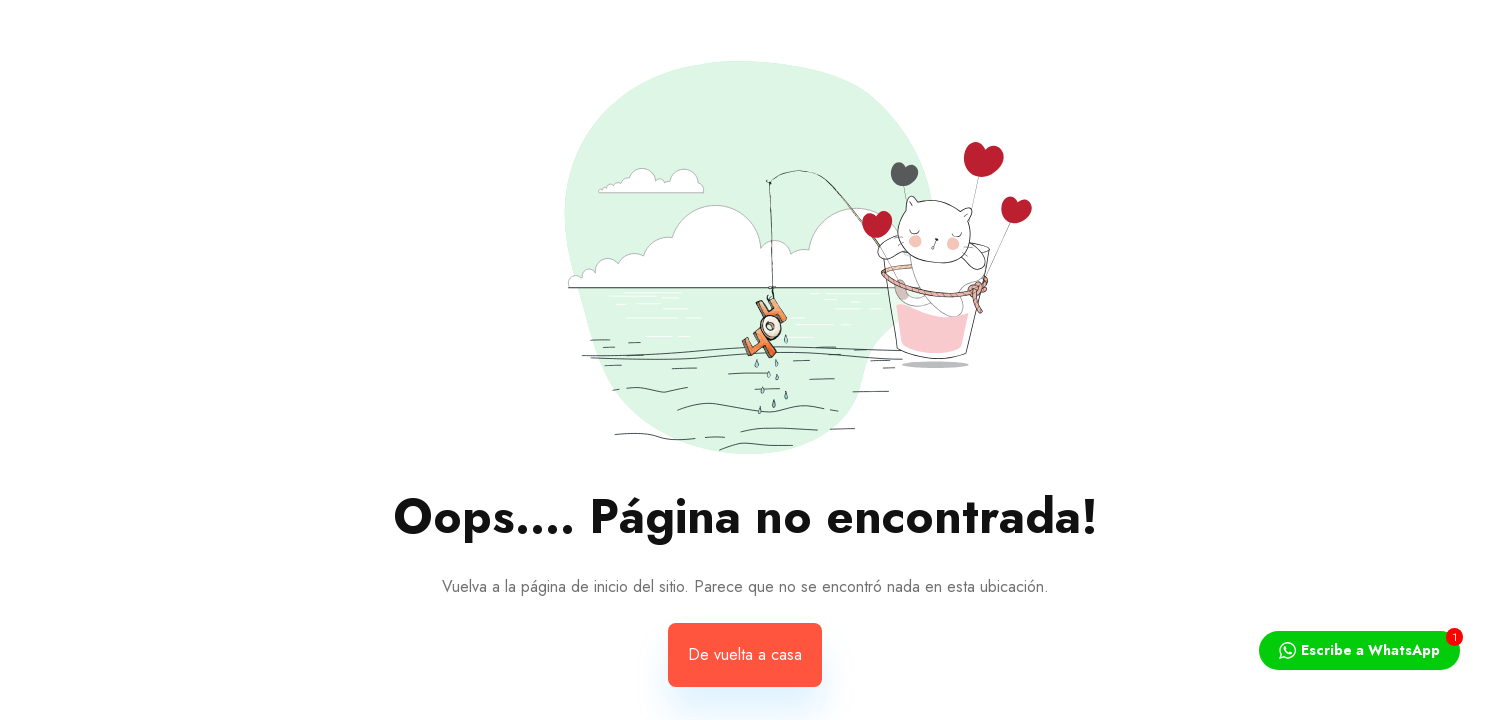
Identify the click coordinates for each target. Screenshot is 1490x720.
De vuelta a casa (745, 654)
